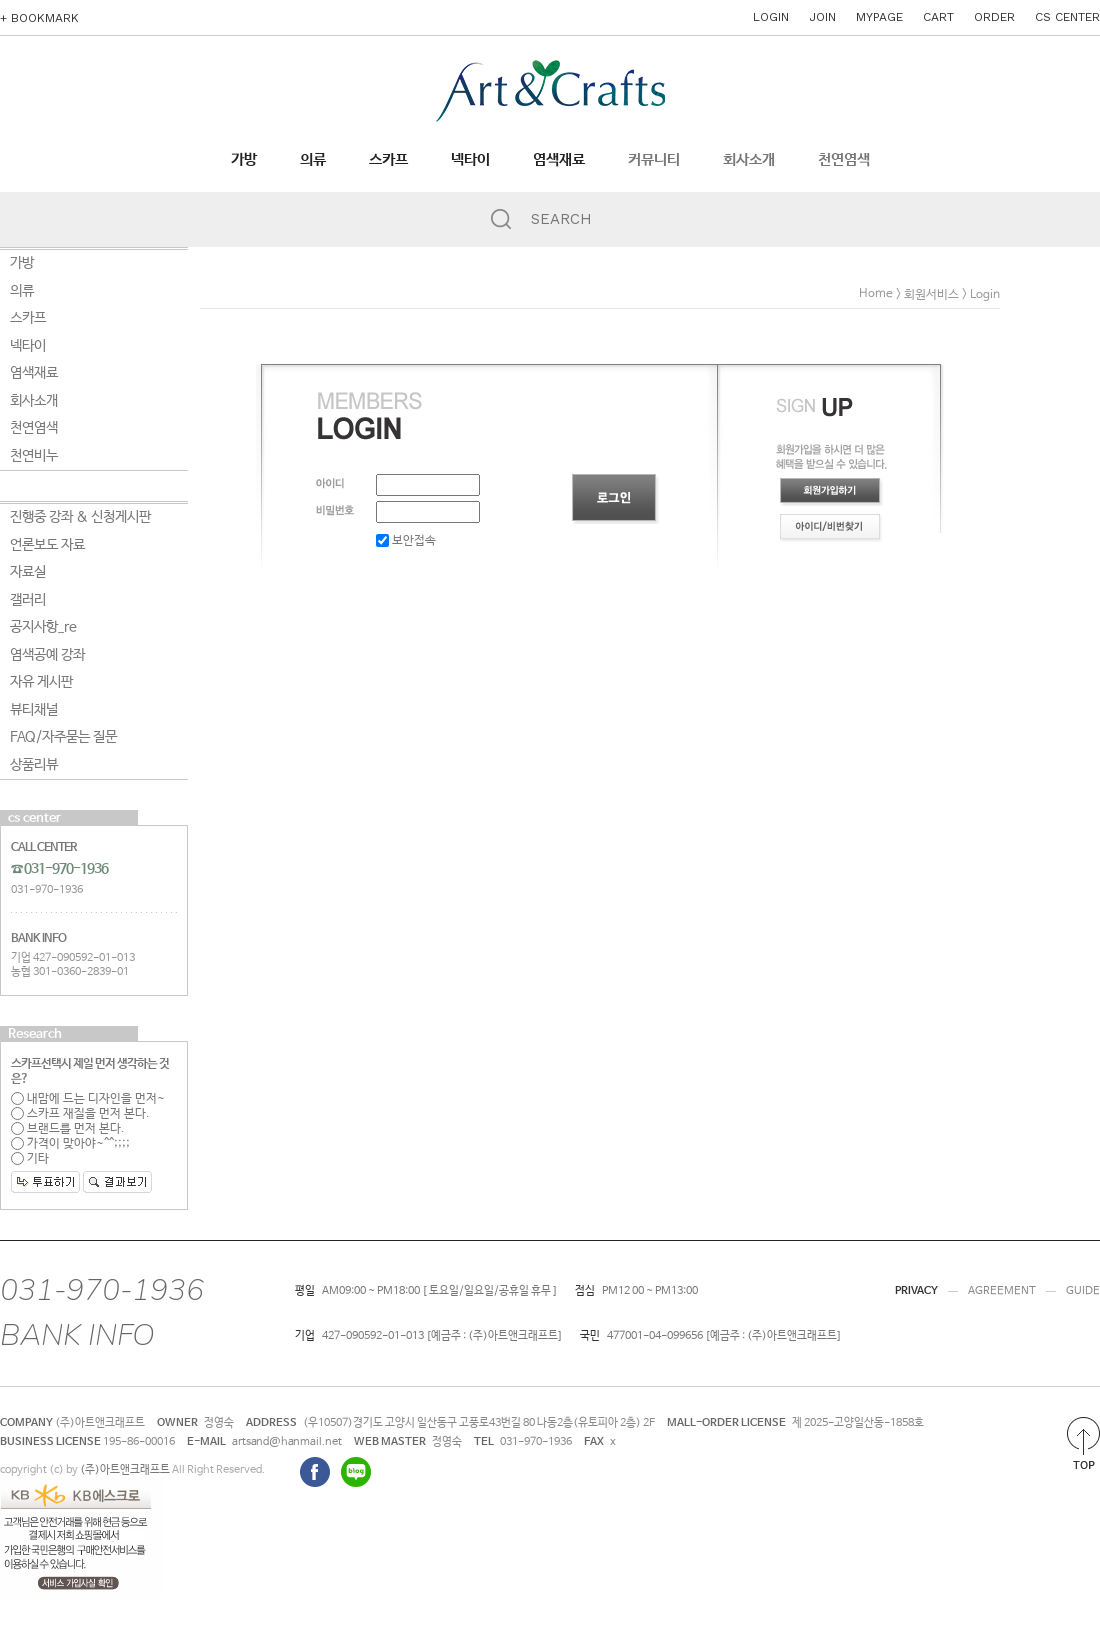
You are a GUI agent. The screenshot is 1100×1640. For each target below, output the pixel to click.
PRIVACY (916, 1291)
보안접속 (406, 541)
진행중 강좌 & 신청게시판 (80, 517)
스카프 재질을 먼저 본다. (80, 1114)
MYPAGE (879, 17)
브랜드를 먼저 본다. (68, 1129)
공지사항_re (43, 627)
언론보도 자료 (47, 545)
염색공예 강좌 (47, 655)
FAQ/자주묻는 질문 (63, 737)
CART (938, 17)
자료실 (28, 572)
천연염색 (844, 160)
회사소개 (749, 160)
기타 (30, 1159)
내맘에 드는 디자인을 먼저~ (88, 1099)
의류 (313, 160)
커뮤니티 (654, 160)
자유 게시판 (41, 682)
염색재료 (559, 160)
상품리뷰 (34, 765)
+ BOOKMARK (39, 18)
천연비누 (34, 456)
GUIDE (1083, 1291)
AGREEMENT (1002, 1291)
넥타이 (470, 160)
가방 (244, 160)
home (876, 294)
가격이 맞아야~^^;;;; (70, 1144)
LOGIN (771, 17)
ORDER (994, 17)
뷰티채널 (34, 710)
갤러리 (28, 600)
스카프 (388, 160)
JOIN (822, 17)
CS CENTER (1067, 17)
